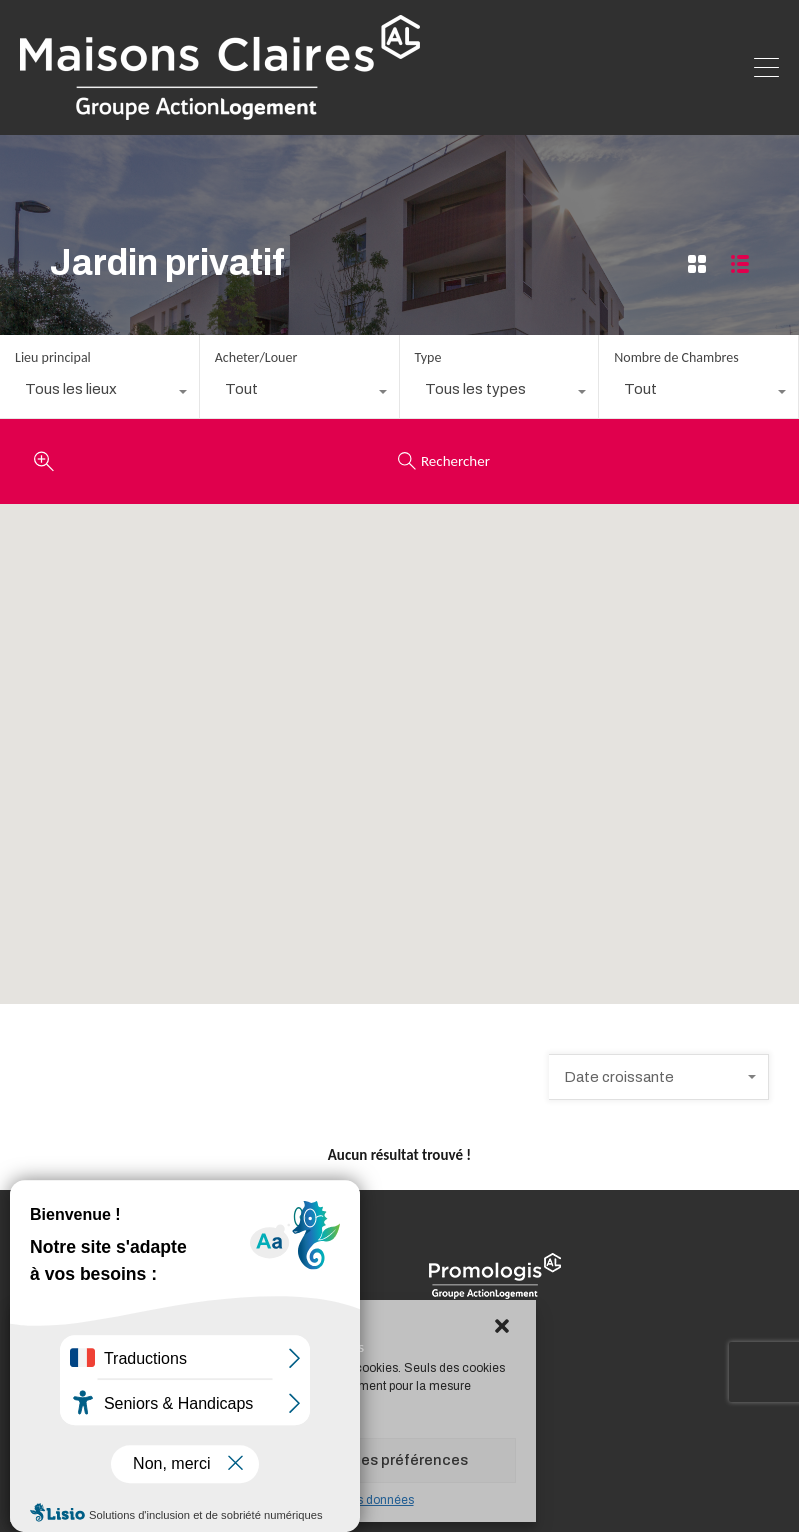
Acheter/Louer (256, 357)
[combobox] (99, 394)
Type (428, 357)
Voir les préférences (397, 1460)
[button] (504, 1327)
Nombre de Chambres (676, 357)
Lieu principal (53, 357)
